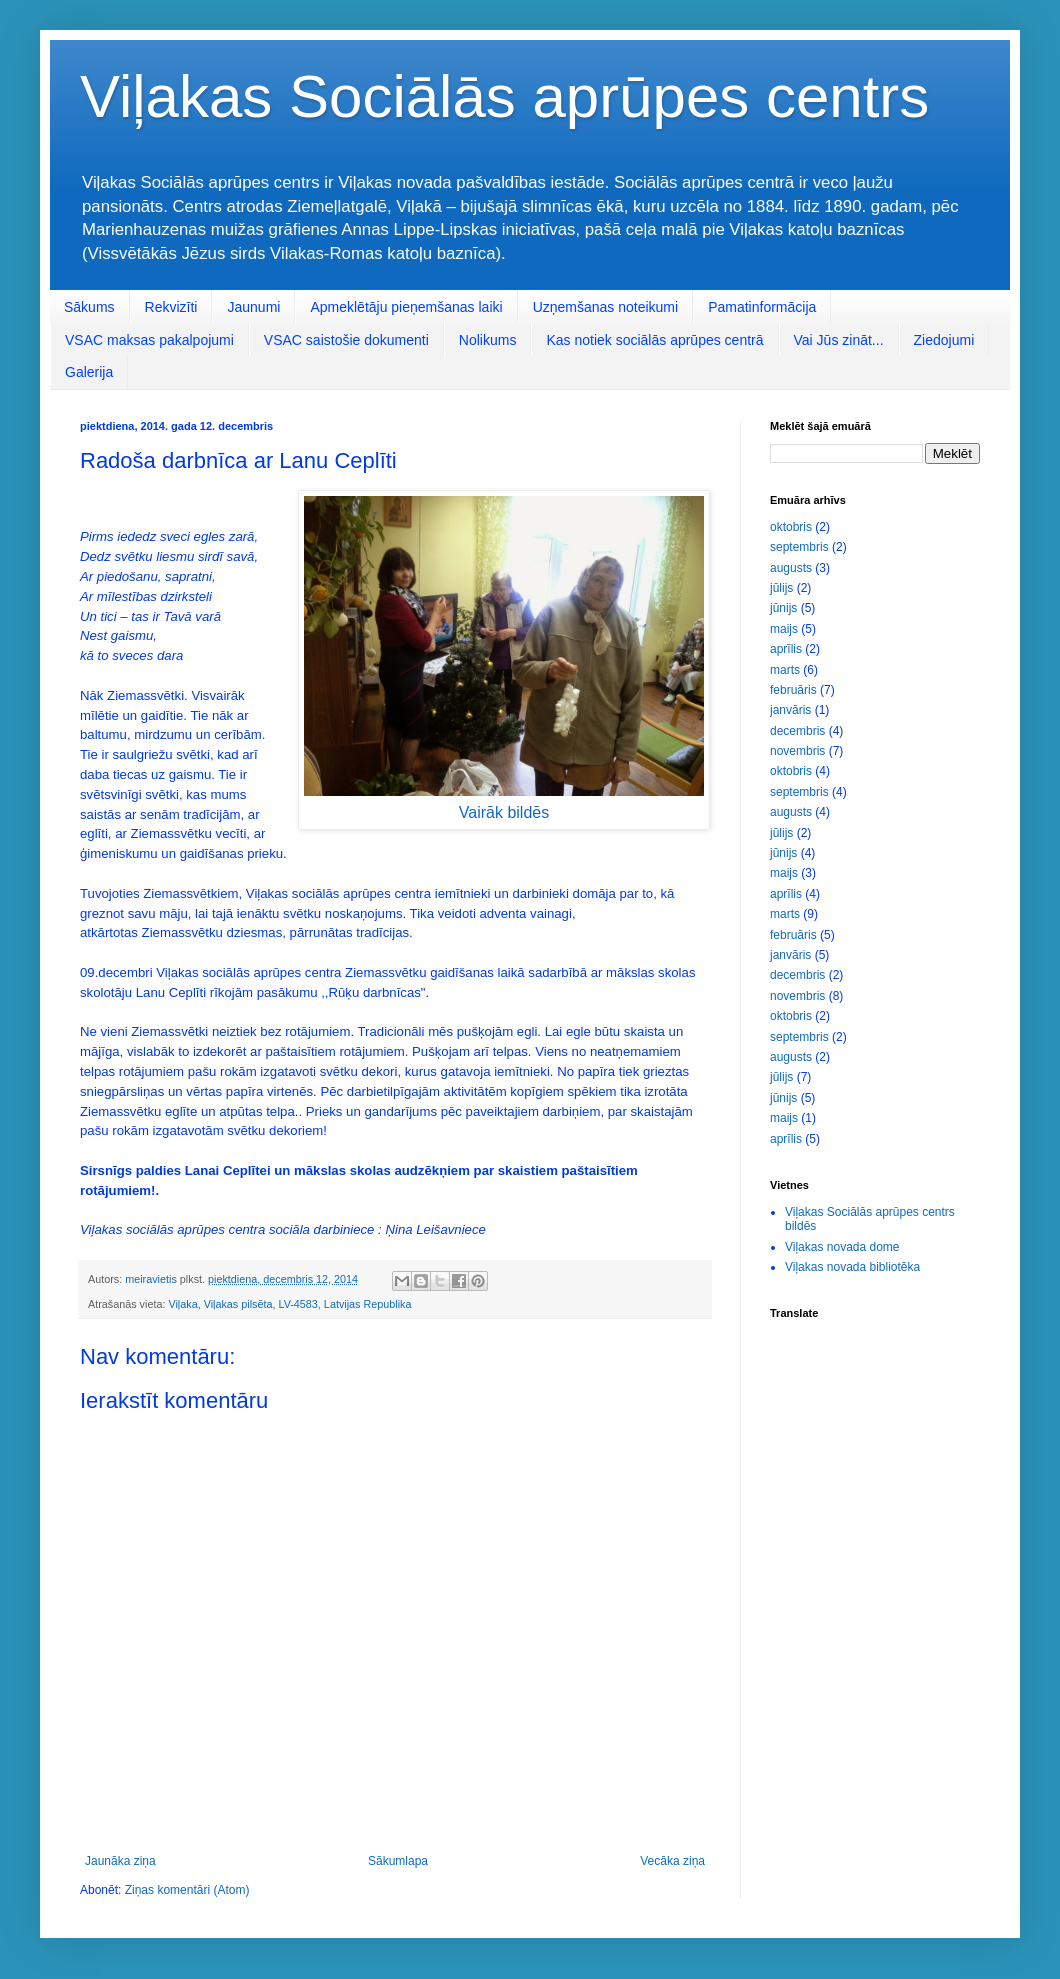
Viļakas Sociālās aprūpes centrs (504, 96)
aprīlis (786, 649)
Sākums (89, 307)
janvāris (790, 710)
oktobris (791, 527)
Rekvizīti (171, 307)
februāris (793, 690)
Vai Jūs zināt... (839, 340)
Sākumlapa (398, 1861)
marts (785, 670)
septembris (799, 547)
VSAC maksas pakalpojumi (149, 340)
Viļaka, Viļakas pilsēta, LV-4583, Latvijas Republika (289, 1304)
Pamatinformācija (762, 307)
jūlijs (781, 588)
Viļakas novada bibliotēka (852, 1267)
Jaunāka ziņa (120, 1861)
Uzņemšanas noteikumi (606, 307)
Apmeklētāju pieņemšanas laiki (406, 307)
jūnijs (783, 608)
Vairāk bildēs (504, 812)
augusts (791, 568)
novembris (797, 751)
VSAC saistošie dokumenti (346, 340)
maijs (784, 629)
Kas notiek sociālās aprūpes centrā (654, 340)
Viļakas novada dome (842, 1247)
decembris (797, 731)
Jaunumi (253, 307)
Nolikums (488, 340)
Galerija (89, 372)
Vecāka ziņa (672, 1861)
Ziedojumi (944, 340)
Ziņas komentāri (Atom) (187, 1890)
